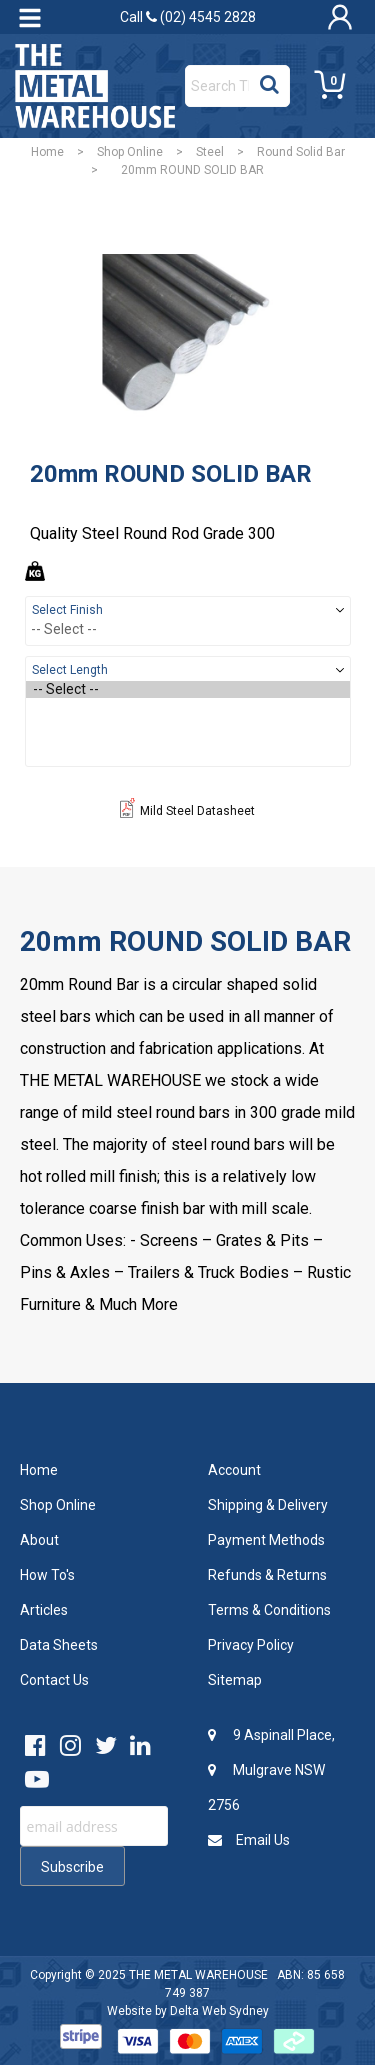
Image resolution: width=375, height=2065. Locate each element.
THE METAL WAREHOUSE (198, 1975)
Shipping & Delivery (268, 1505)
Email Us (249, 1840)
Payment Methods (266, 1540)
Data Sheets (59, 1645)
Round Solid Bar (301, 152)
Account (234, 1470)
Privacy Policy (251, 1645)
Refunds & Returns (267, 1575)
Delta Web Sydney (219, 2011)
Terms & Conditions (269, 1610)
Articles (44, 1610)
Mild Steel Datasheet (187, 811)
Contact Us (54, 1680)
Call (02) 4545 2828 (188, 17)
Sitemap (235, 1680)
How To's (47, 1575)
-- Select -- (188, 689)
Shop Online (130, 152)
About (39, 1540)
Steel (210, 152)
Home (47, 152)
